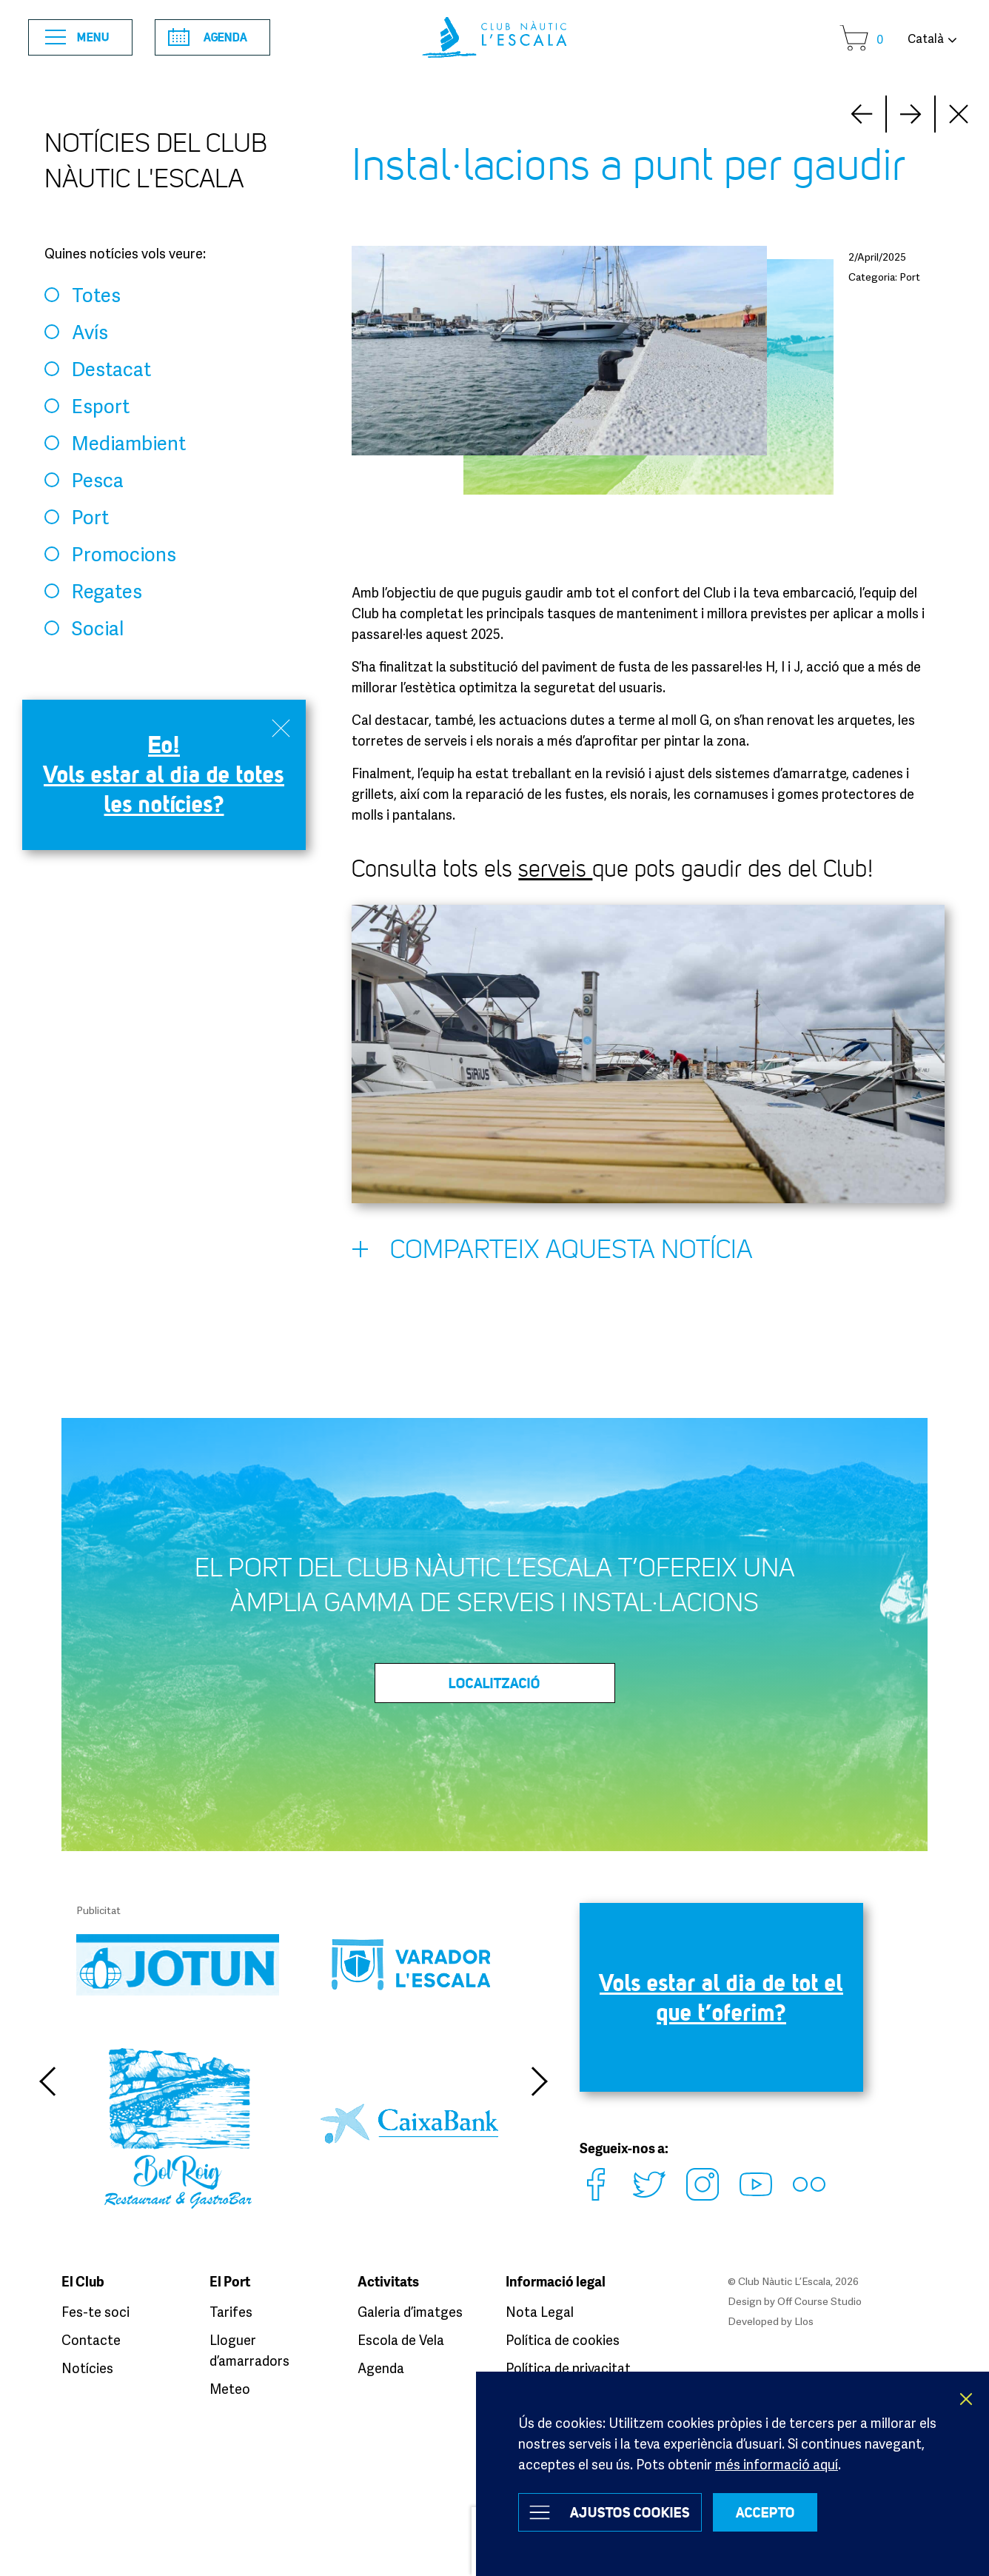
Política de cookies (563, 2340)
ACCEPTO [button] (765, 2512)
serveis (555, 868)
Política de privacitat (568, 2368)
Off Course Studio (819, 2301)
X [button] (967, 2399)
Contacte (91, 2340)
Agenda (207, 37)
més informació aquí (776, 2464)
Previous (46, 2081)
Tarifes (230, 2312)
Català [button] (926, 38)
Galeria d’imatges (410, 2312)
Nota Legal (540, 2312)
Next (861, 114)
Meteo (229, 2389)
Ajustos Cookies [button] (630, 2512)
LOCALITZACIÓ (494, 1683)
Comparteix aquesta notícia (552, 1252)
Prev (910, 114)
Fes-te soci (95, 2312)
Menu (77, 37)
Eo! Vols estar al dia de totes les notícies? (164, 774)
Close (959, 114)
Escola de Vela (401, 2340)
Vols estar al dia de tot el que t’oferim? (721, 1997)
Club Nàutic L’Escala (494, 37)
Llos (804, 2321)
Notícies (87, 2368)
